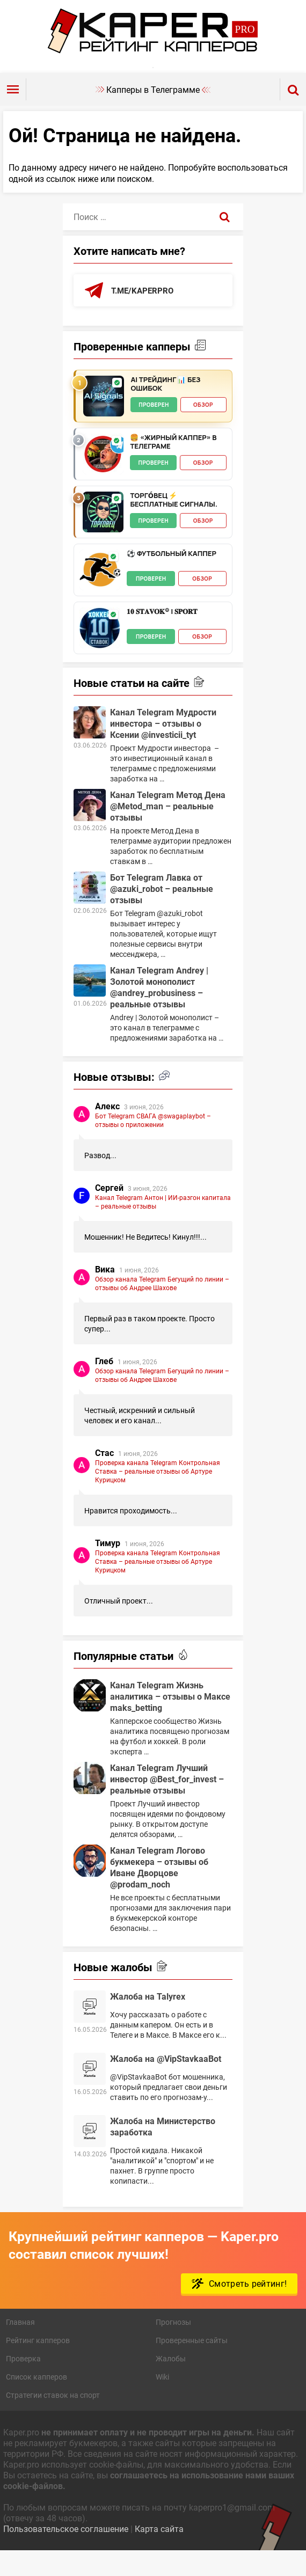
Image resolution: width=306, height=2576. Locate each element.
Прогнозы (173, 2345)
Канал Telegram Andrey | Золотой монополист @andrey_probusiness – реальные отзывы (159, 1010)
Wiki (162, 2400)
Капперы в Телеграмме (153, 112)
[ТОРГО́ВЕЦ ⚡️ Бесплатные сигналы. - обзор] (103, 535)
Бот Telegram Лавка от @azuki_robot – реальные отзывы (161, 912)
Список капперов (36, 2400)
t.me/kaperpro (144, 313)
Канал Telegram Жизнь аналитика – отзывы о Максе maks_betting (170, 1720)
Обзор (203, 428)
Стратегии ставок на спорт (53, 2418)
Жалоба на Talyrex (147, 2019)
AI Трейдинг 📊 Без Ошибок (165, 407)
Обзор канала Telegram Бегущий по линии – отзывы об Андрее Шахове (162, 1306)
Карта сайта (159, 2552)
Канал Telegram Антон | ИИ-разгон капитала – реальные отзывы (163, 1225)
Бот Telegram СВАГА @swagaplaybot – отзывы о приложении (153, 1143)
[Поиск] (225, 239)
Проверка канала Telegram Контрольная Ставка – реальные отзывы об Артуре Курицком (157, 1494)
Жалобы (171, 2382)
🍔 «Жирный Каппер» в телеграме (173, 465)
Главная (20, 2345)
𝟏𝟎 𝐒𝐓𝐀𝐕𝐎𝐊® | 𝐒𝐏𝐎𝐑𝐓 (162, 635)
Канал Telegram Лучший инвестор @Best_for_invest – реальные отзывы (167, 1802)
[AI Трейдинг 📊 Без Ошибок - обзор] (103, 419)
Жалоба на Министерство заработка (162, 2150)
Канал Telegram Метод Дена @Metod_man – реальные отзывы (167, 829)
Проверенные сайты (192, 2364)
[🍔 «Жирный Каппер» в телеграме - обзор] (103, 477)
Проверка (23, 2382)
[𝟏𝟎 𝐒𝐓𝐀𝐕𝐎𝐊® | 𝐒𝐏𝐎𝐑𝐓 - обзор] (99, 651)
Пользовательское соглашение (65, 2552)
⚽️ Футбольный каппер (171, 577)
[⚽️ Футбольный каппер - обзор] (99, 593)
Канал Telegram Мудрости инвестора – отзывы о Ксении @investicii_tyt (163, 747)
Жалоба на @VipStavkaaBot (165, 2082)
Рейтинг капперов (38, 2364)
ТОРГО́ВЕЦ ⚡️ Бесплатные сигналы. (173, 523)
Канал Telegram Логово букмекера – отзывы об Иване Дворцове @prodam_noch (159, 1890)
